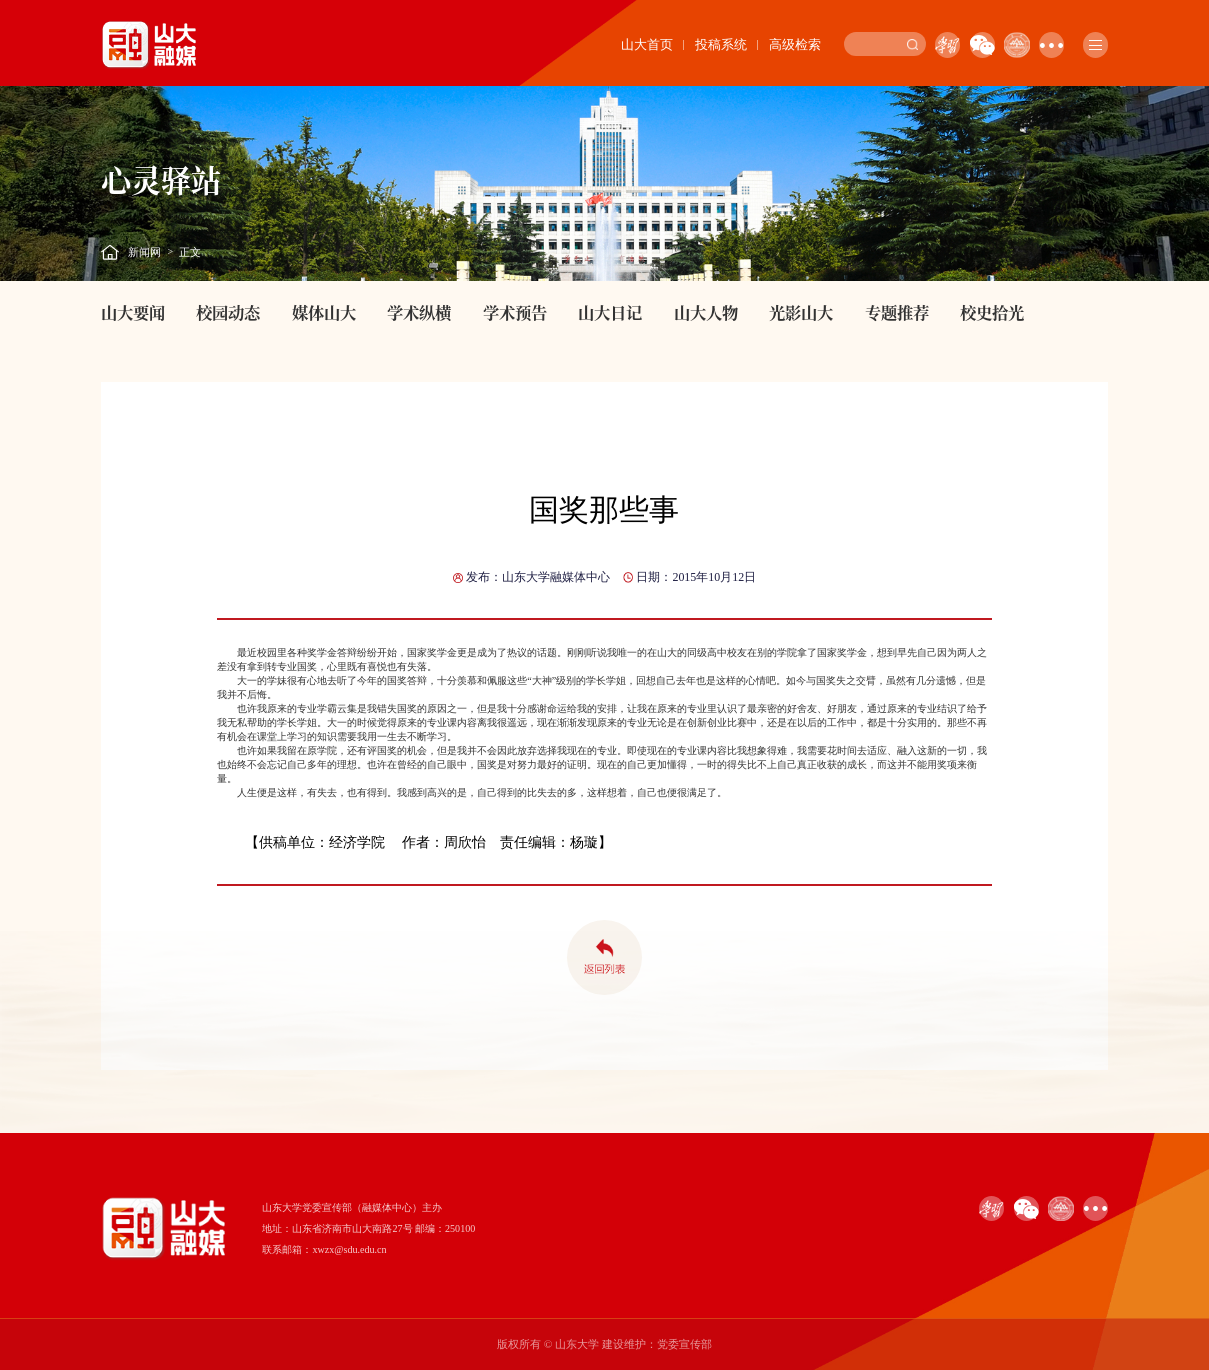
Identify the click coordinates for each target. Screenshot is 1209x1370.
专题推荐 (897, 312)
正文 (190, 252)
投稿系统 (721, 45)
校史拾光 (992, 312)
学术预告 (515, 312)
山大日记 (610, 312)
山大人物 (706, 312)
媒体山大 (324, 312)
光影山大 (801, 312)
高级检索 (795, 45)
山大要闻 (133, 312)
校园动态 (228, 312)
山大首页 (647, 45)
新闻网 (144, 252)
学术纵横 (419, 312)
